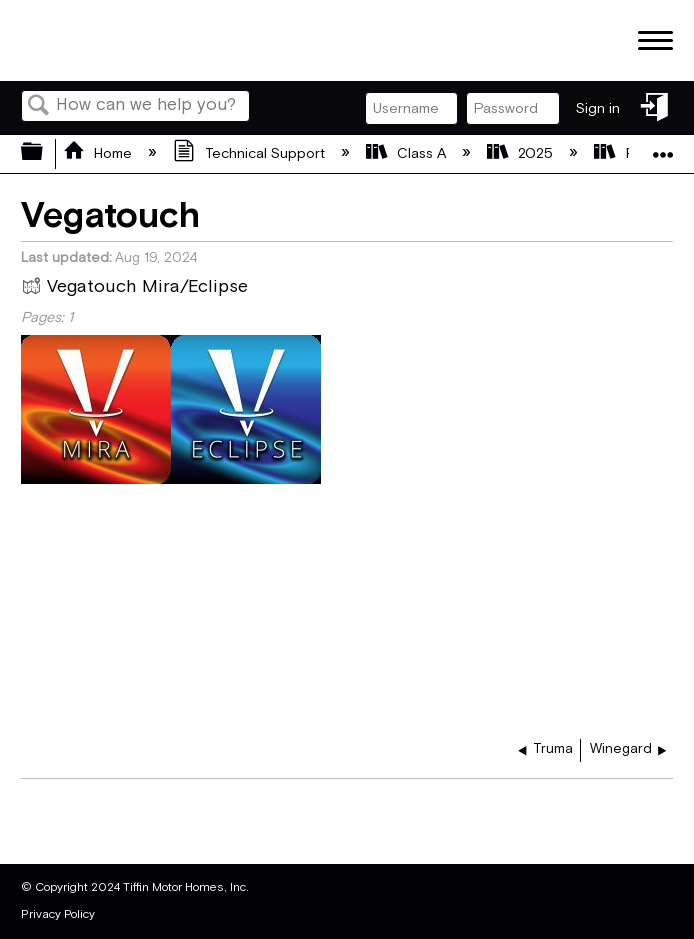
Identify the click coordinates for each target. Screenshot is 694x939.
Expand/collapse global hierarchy (45, 153)
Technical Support (250, 153)
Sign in (598, 108)
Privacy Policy (58, 914)
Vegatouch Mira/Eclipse (134, 289)
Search (39, 107)
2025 (522, 153)
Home (99, 153)
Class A (408, 153)
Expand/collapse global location (663, 147)
